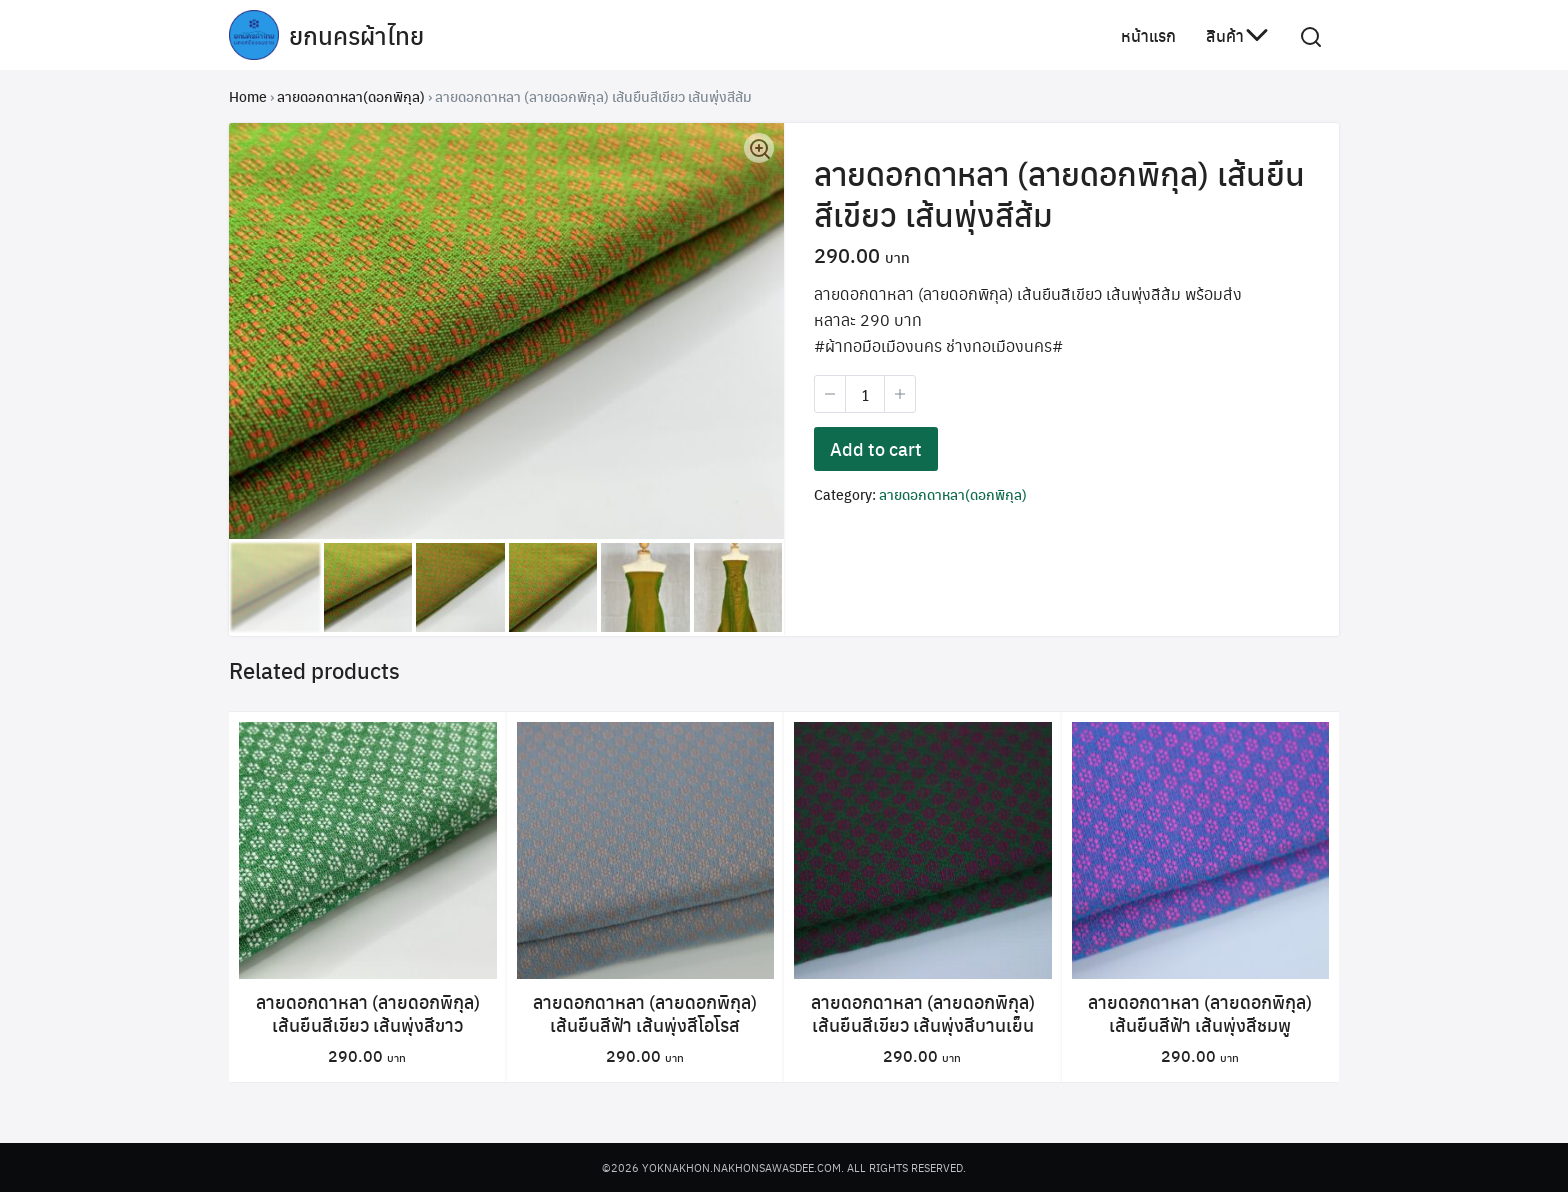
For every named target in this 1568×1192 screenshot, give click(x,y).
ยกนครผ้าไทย (356, 35)
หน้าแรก (1148, 34)
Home (248, 96)
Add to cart (876, 450)
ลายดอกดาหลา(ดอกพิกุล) (351, 96)
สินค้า (1225, 34)
